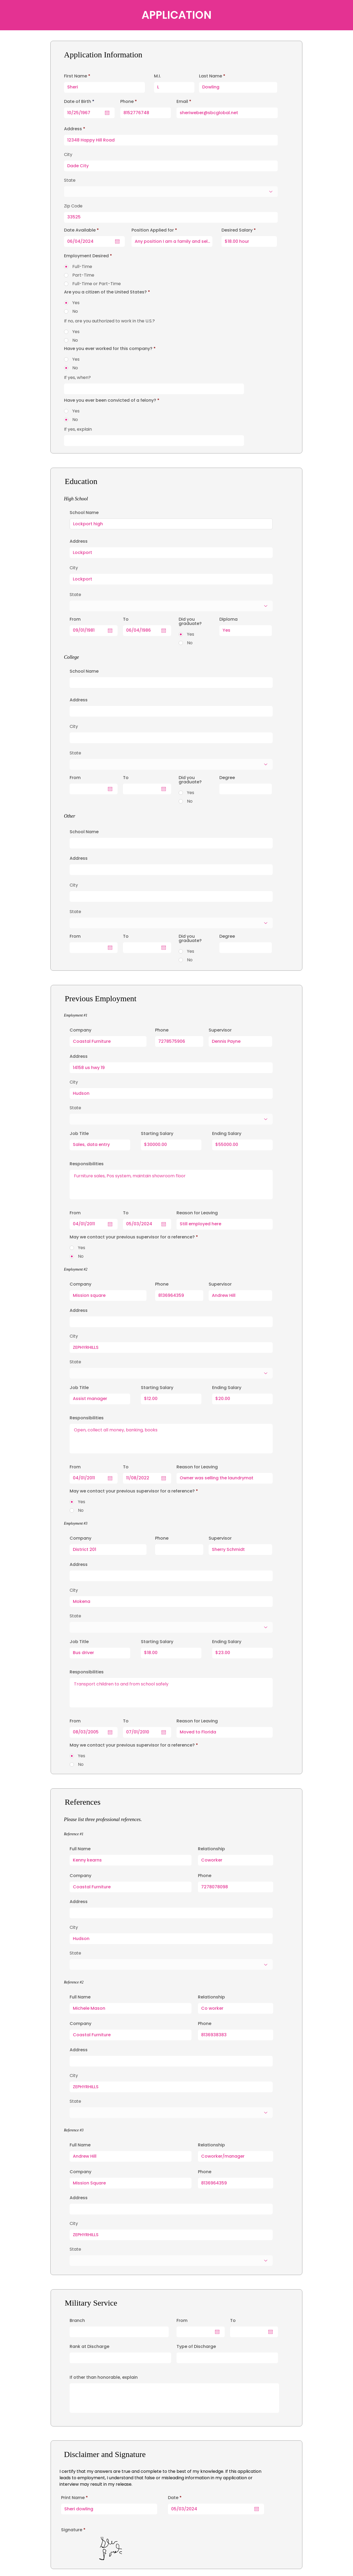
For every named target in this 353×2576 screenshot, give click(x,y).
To (233, 2320)
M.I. (157, 76)
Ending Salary (226, 1133)
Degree (227, 778)
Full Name (80, 1849)
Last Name (210, 76)
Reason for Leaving (197, 1213)
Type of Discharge (196, 2346)
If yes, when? (77, 377)
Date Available (83, 230)
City (74, 1082)
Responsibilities (87, 1164)
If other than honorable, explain (104, 2377)
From (181, 2320)
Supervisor (220, 1030)
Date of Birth (80, 101)
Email (182, 101)
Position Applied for (153, 230)
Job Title (79, 1133)
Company (80, 1030)
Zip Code (73, 206)
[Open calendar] (256, 2509)
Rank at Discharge (89, 2346)
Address (79, 1056)
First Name (75, 76)
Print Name (73, 2498)
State (75, 1108)
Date (176, 2498)
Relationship (211, 1849)
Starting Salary (157, 1133)
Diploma (228, 619)
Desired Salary (237, 230)
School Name (84, 513)
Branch (77, 2320)
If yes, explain (78, 429)
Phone (161, 1030)
